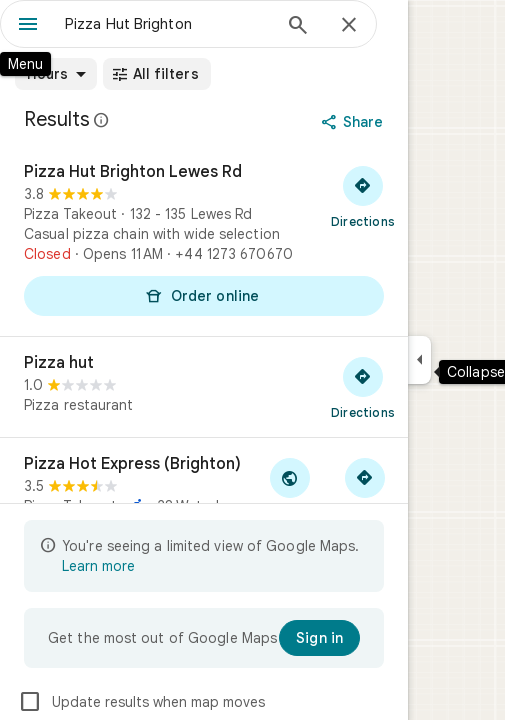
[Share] (354, 122)
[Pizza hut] (204, 387)
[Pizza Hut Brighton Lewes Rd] (204, 241)
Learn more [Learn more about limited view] (98, 566)
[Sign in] (319, 638)
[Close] (349, 26)
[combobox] (167, 24)
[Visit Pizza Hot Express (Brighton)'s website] (289, 488)
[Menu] (28, 26)
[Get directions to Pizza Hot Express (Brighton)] (364, 488)
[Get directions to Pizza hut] (363, 387)
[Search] (298, 27)
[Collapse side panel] (419, 360)
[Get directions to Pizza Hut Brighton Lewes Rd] (363, 196)
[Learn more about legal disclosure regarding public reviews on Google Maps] (102, 120)
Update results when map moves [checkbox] (141, 702)
